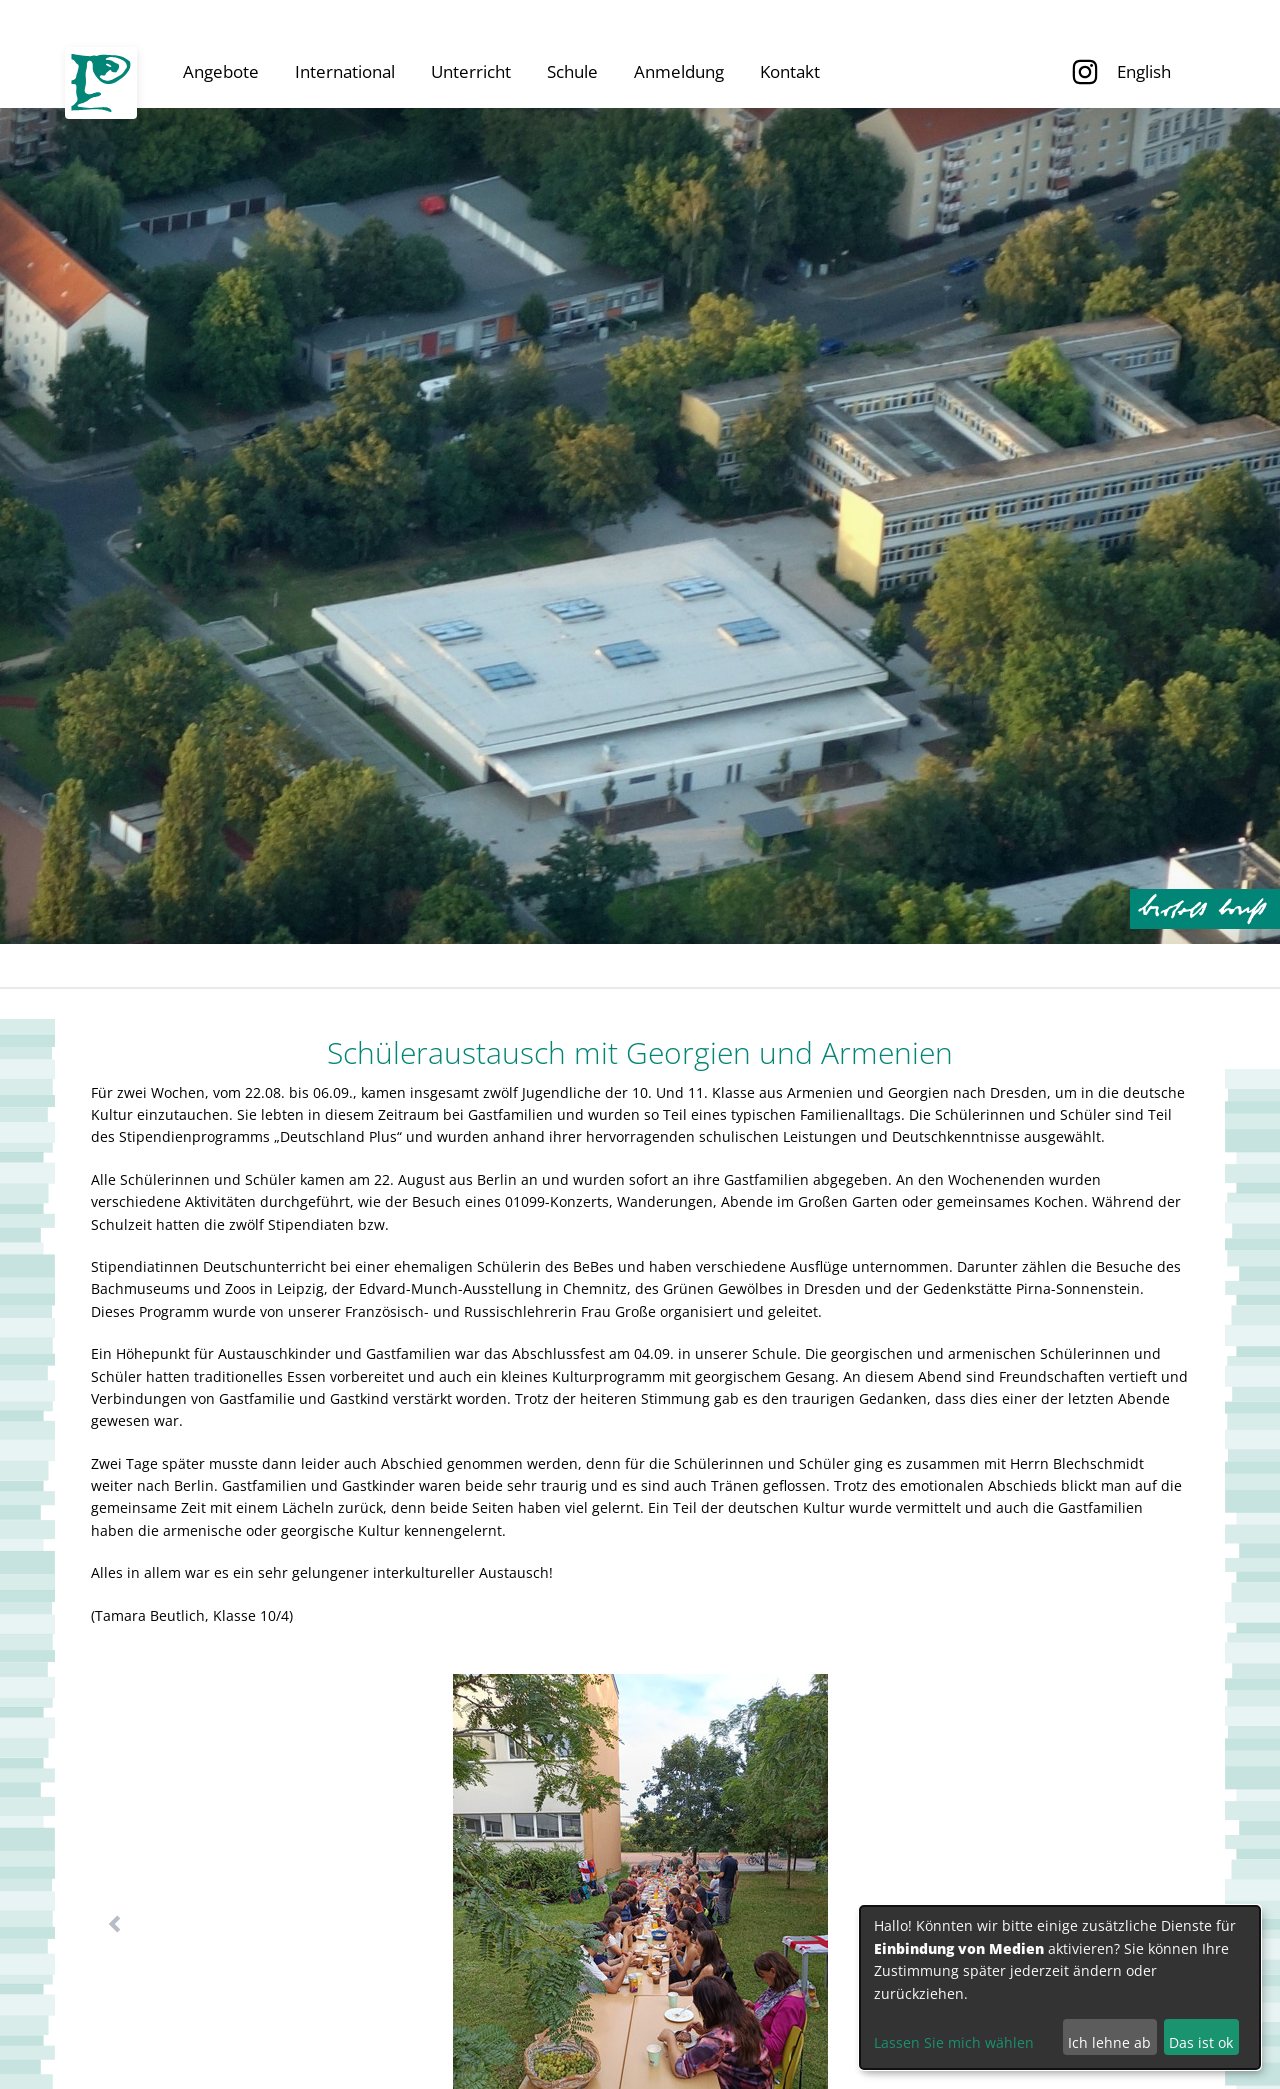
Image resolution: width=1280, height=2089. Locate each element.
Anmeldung (679, 71)
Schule (572, 71)
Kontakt (790, 71)
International (345, 71)
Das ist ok (1201, 2042)
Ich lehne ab (1109, 2042)
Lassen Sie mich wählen (954, 2042)
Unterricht (471, 71)
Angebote (221, 71)
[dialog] (1060, 1987)
